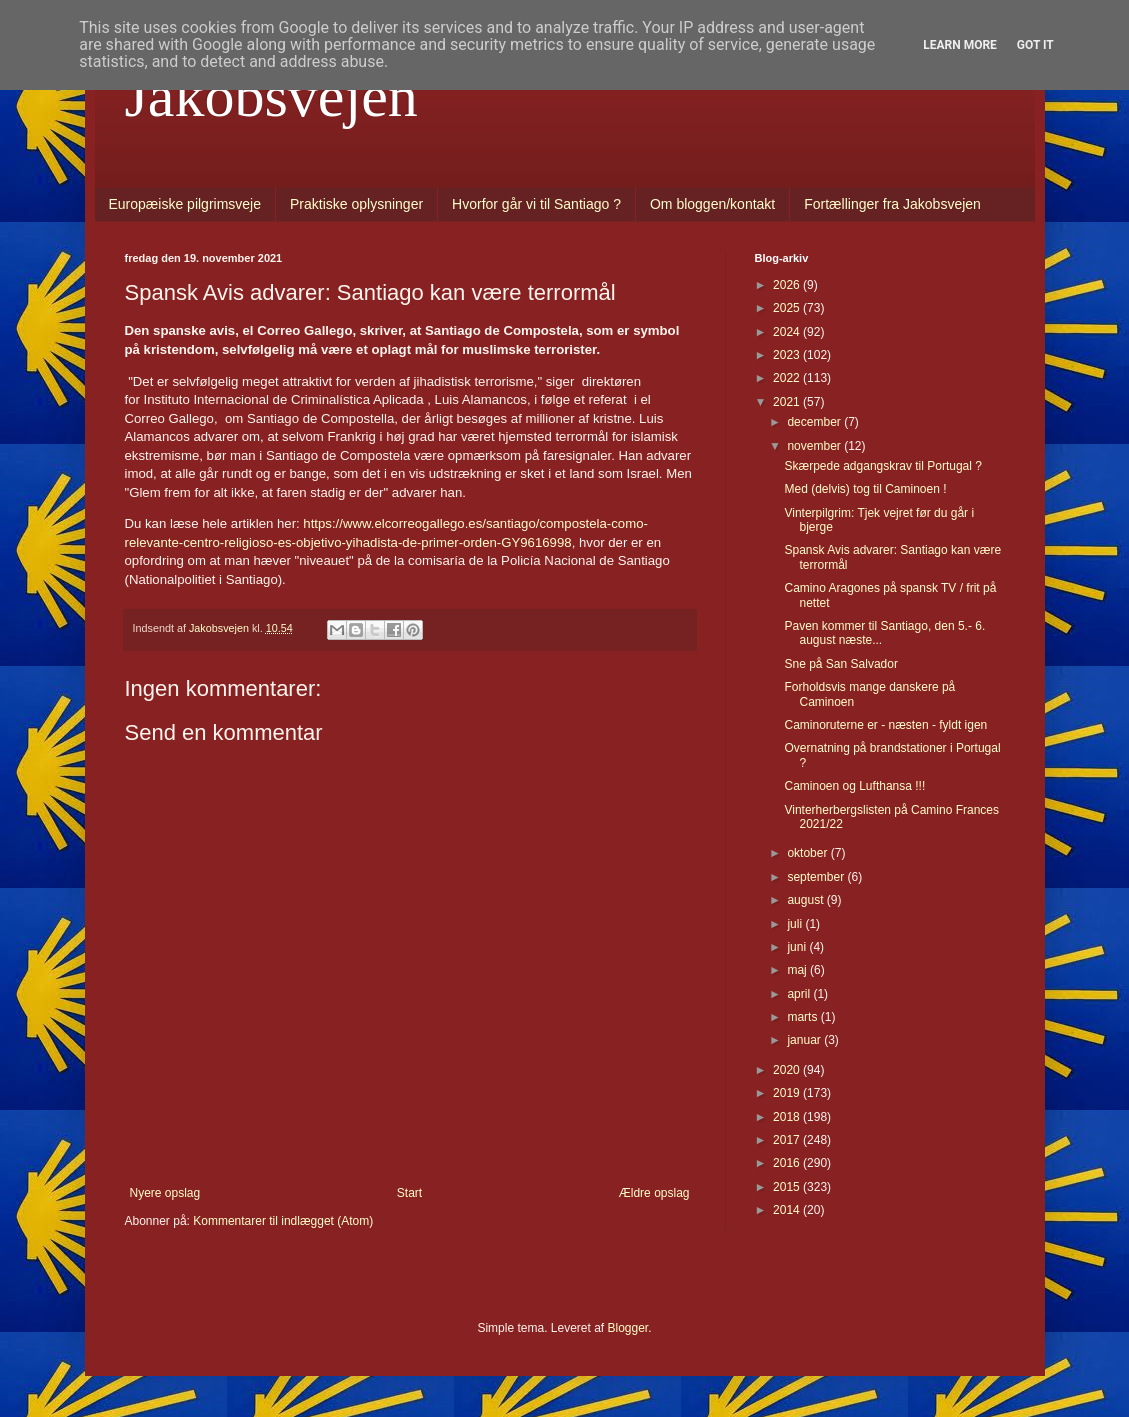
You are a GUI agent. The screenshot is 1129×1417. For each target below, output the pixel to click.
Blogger (628, 1328)
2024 (788, 332)
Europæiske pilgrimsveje (185, 204)
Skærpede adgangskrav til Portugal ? (882, 466)
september (817, 877)
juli (796, 924)
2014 (788, 1210)
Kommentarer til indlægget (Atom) (283, 1221)
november (815, 446)
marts (803, 1017)
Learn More (960, 45)
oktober (808, 853)
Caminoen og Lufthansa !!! (854, 786)
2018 (788, 1117)
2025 (788, 308)
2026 (788, 285)
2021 (788, 402)
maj (798, 970)
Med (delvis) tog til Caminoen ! (865, 489)
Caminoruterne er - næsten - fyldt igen (885, 725)
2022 (788, 378)
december (815, 422)
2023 (788, 355)
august (806, 900)
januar (805, 1040)
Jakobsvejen (271, 96)
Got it (1035, 45)
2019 (788, 1093)
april (800, 994)
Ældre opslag (654, 1193)
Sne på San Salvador (840, 664)
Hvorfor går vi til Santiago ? (536, 204)
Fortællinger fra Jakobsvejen (892, 204)
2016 (788, 1163)
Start (409, 1193)
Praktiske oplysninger (356, 204)
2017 (788, 1140)
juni (798, 947)
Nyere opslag (165, 1193)
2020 (788, 1070)
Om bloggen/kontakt (712, 204)
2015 (788, 1187)
